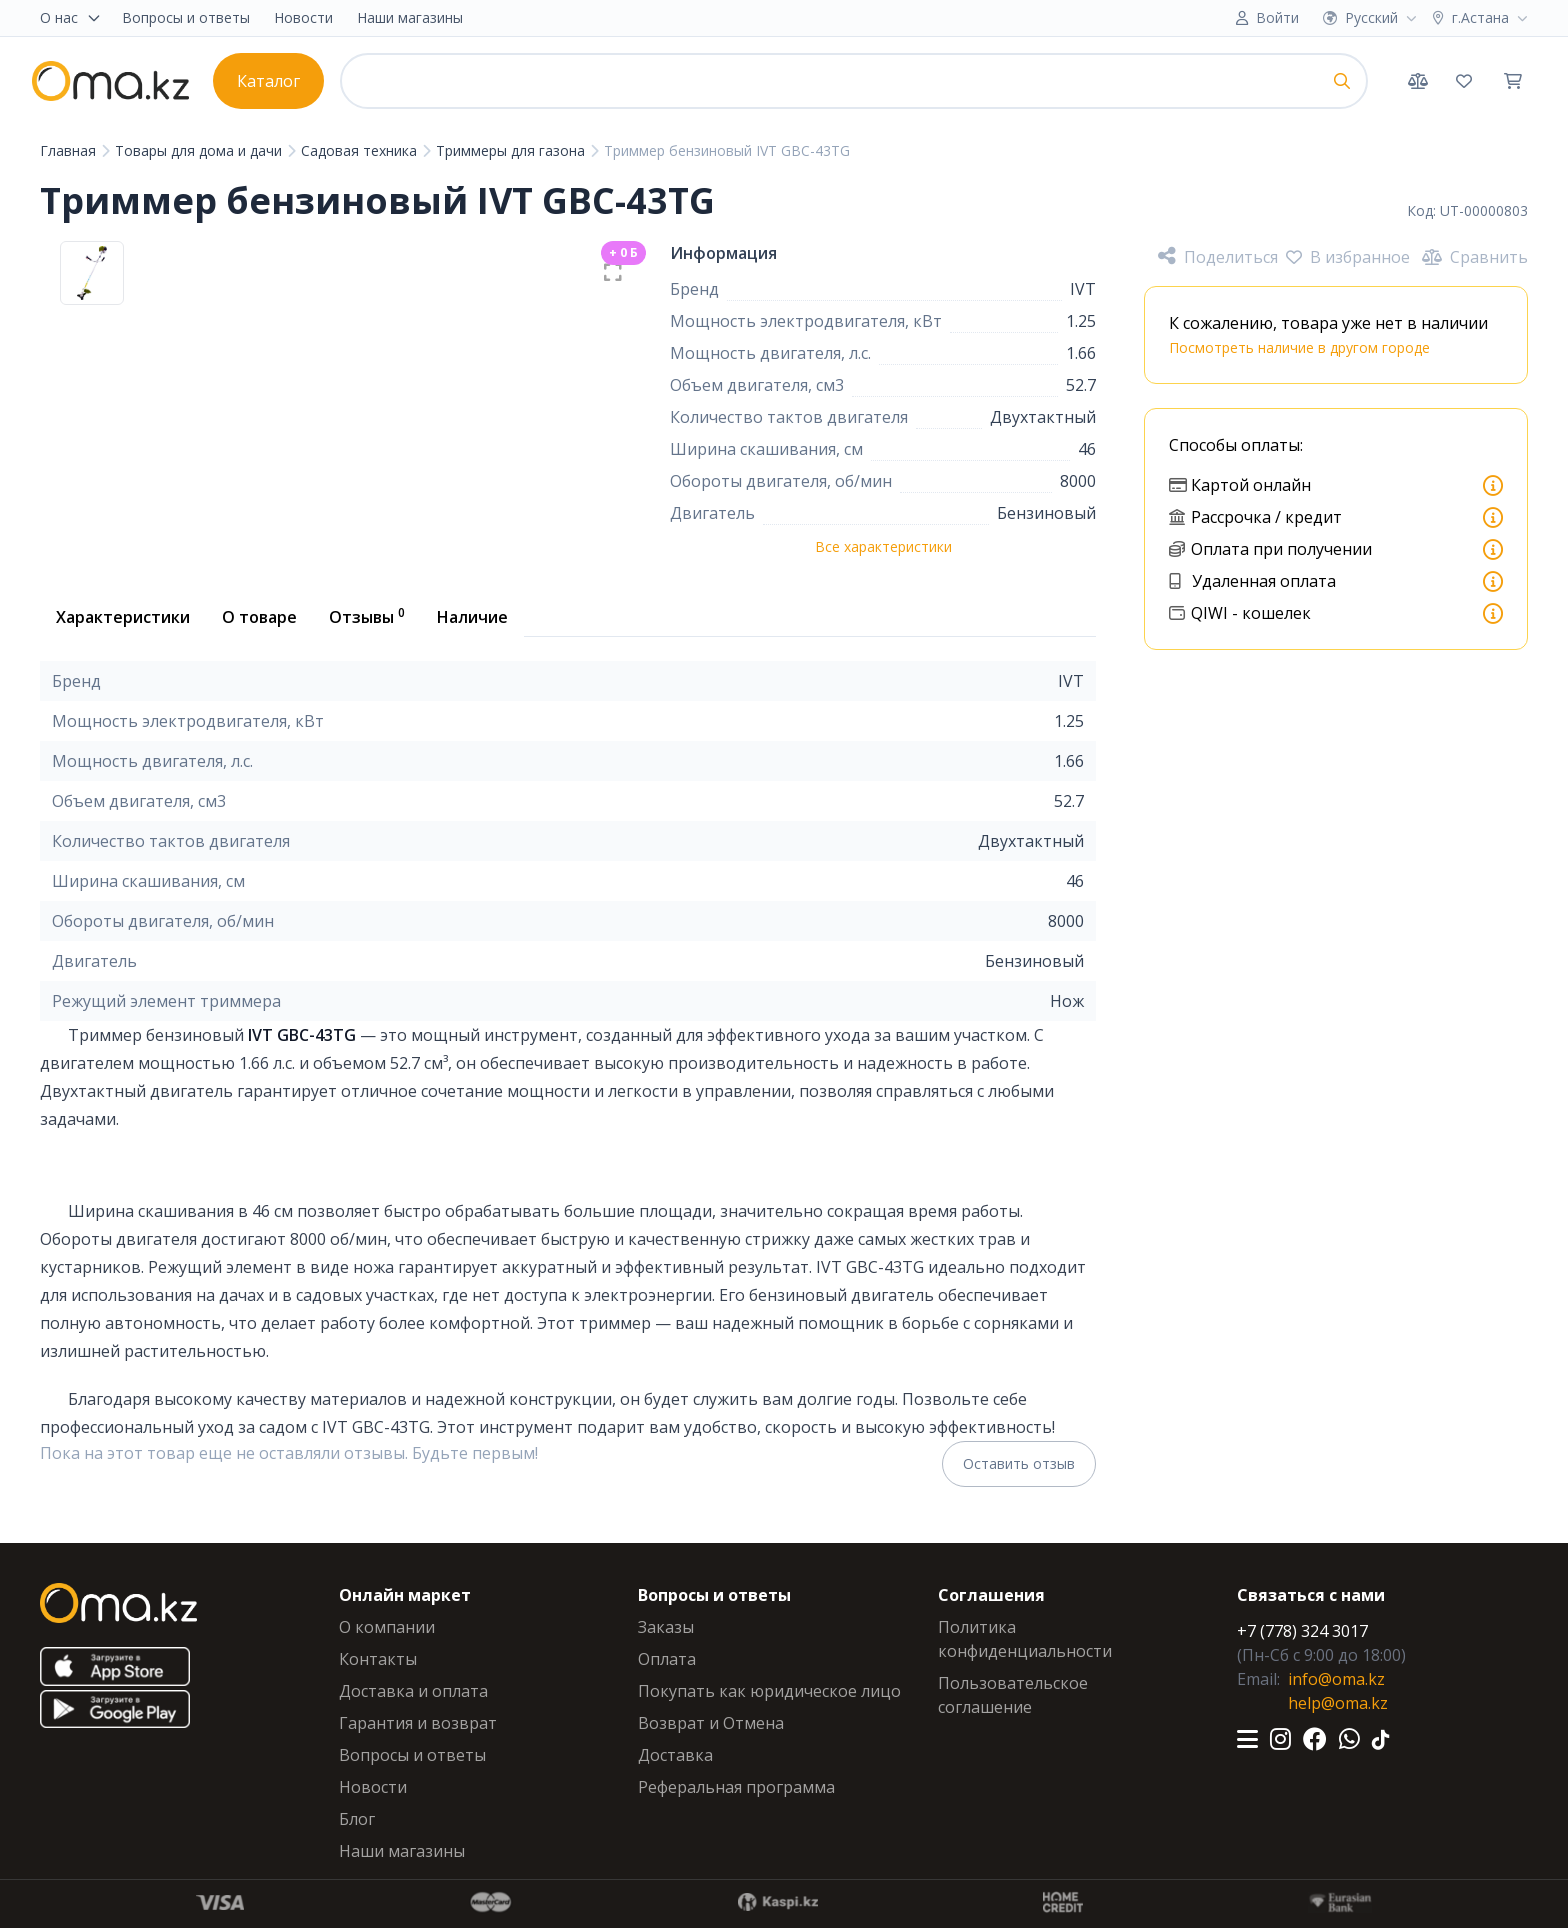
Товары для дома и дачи (200, 150)
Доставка (675, 1755)
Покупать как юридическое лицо (769, 1691)
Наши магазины (410, 17)
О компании (387, 1627)
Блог (357, 1819)
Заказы (666, 1627)
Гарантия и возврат (418, 1723)
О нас (71, 17)
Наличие (472, 617)
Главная (70, 150)
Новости (303, 17)
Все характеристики (883, 546)
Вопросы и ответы (186, 17)
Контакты (378, 1659)
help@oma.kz (1338, 1703)
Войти (1277, 17)
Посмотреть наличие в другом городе (1299, 347)
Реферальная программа (736, 1787)
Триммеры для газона (512, 150)
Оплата (667, 1659)
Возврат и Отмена (711, 1723)
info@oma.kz (1336, 1679)
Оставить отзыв (1019, 1463)
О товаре (259, 617)
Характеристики (123, 617)
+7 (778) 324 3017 (1302, 1631)
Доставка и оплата (413, 1691)
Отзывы (367, 616)
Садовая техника (361, 150)
